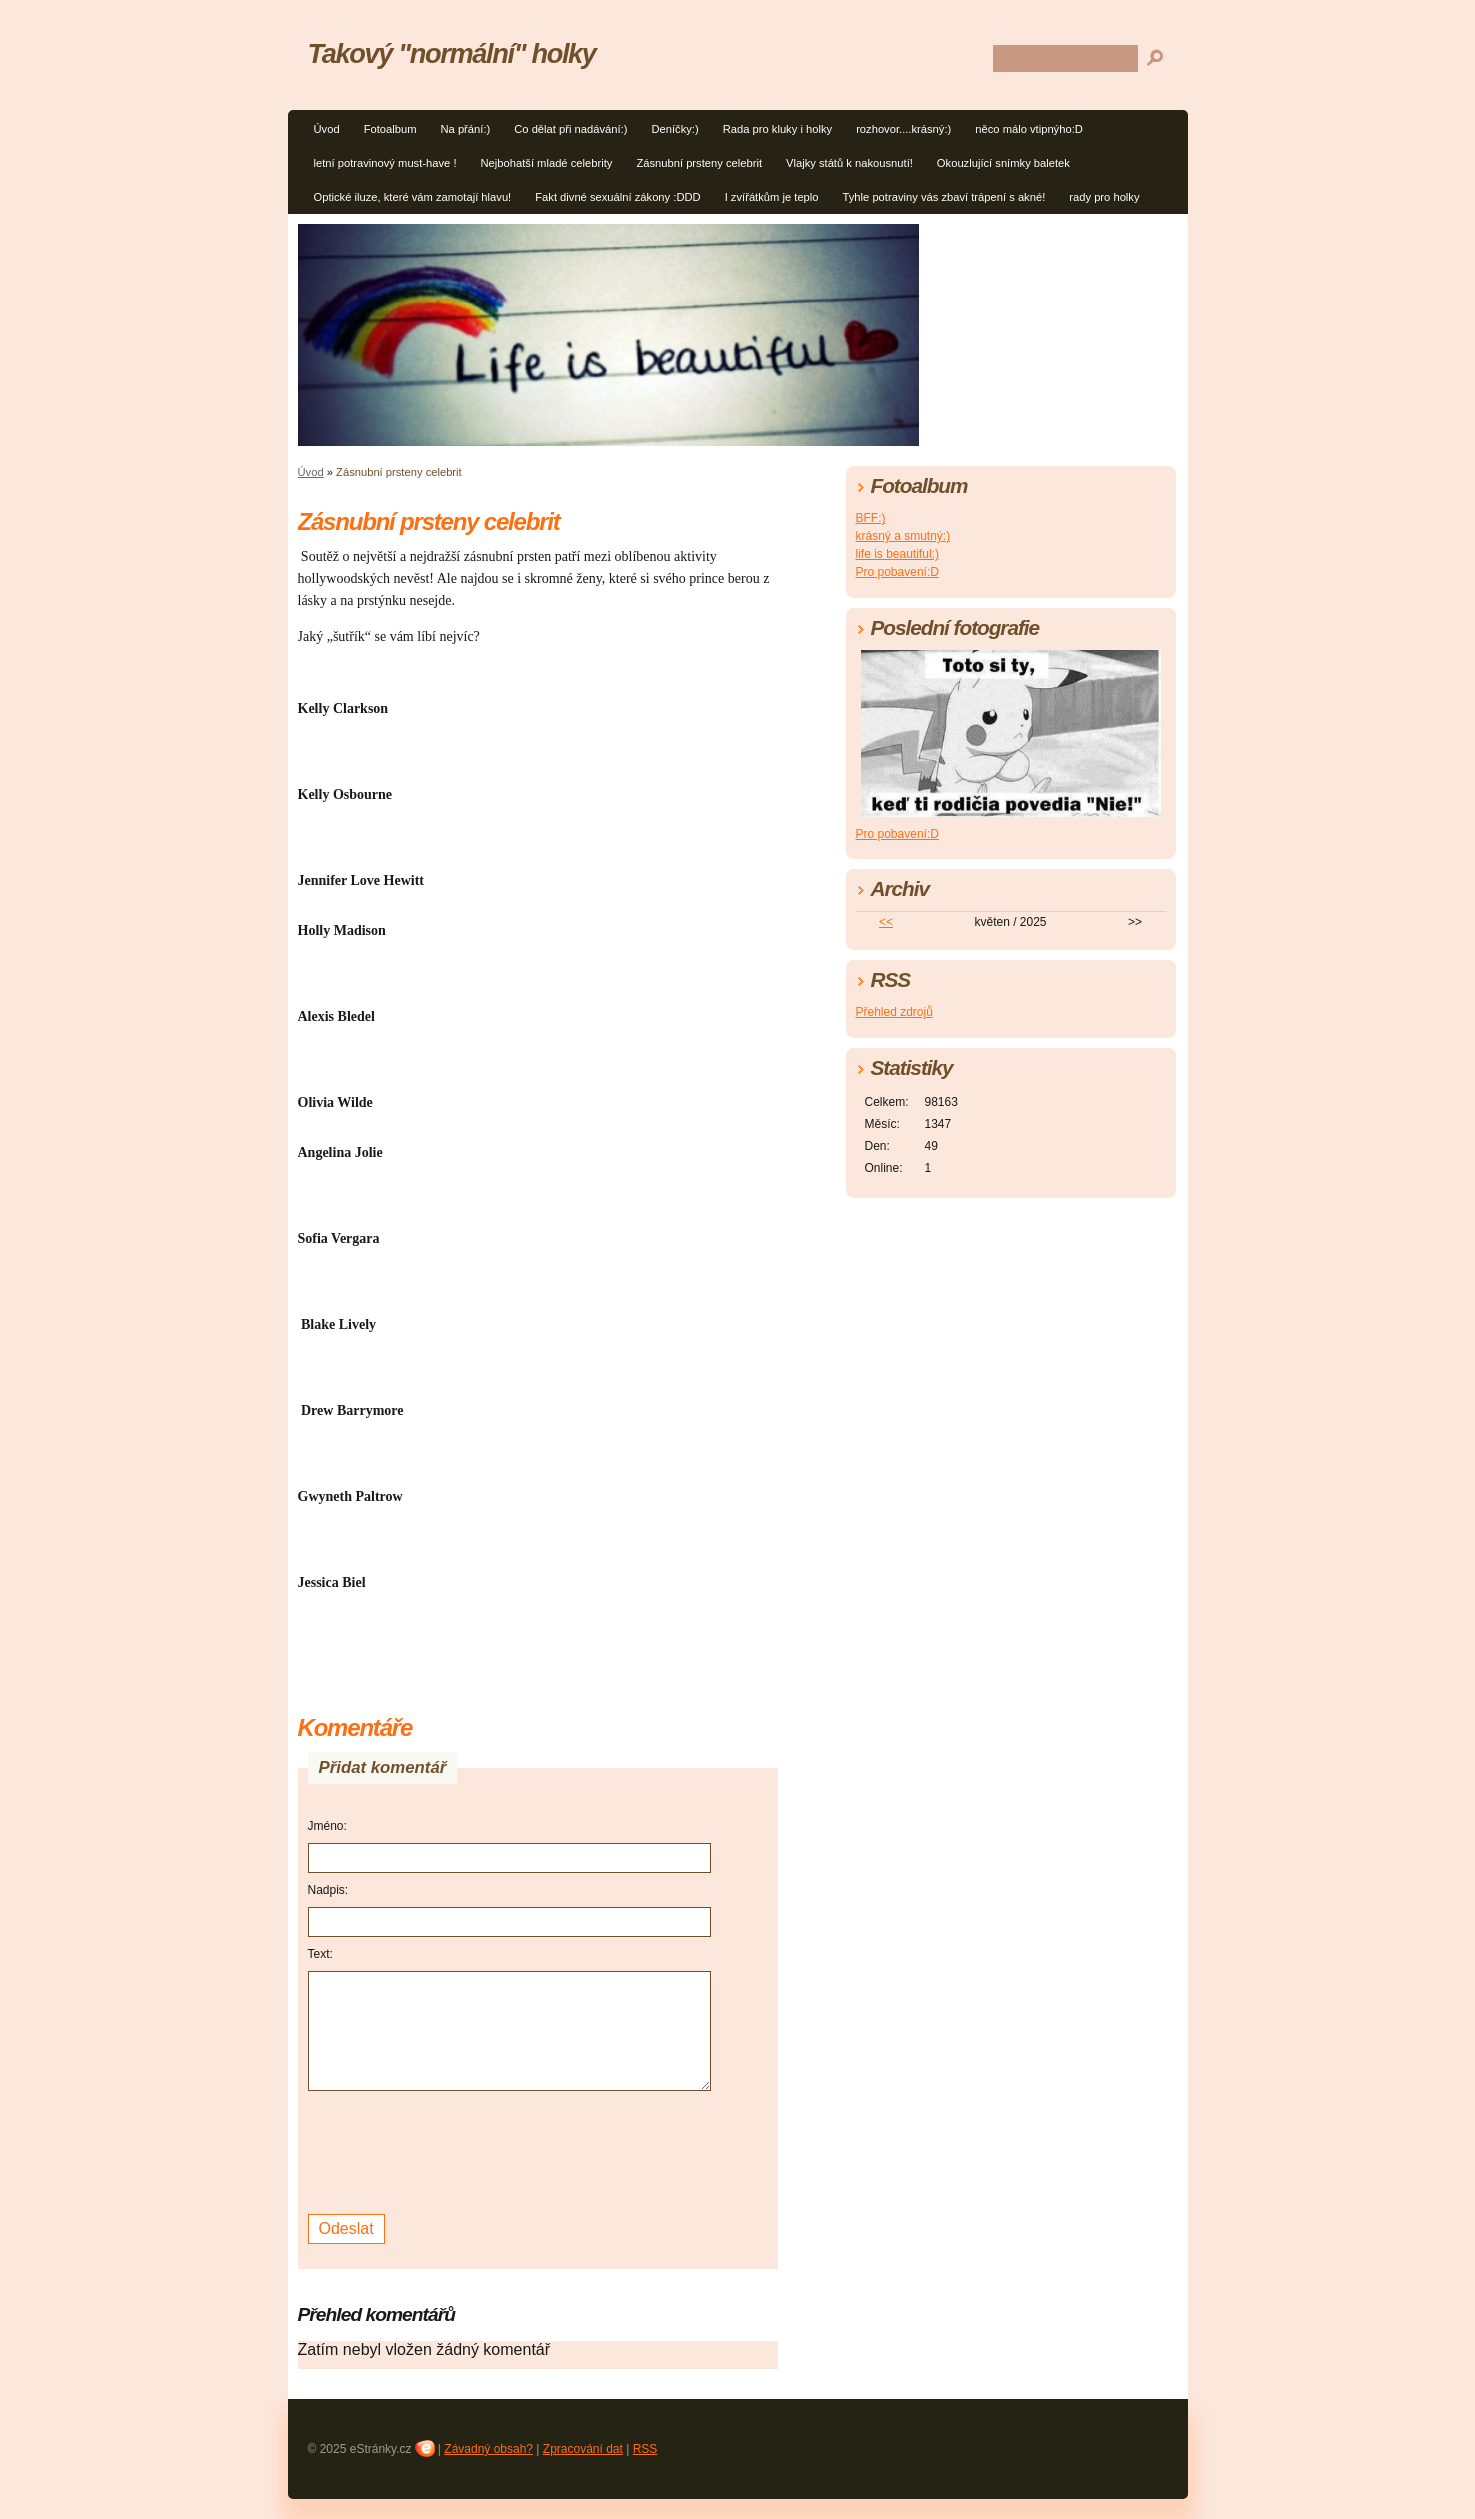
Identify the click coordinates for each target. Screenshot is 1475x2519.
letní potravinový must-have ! (385, 163)
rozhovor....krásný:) (903, 129)
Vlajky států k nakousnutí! (849, 163)
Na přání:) (465, 129)
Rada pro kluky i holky (777, 129)
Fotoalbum (390, 129)
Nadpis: (328, 1890)
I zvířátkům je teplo (772, 197)
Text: (320, 1954)
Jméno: (327, 1826)
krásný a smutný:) (903, 536)
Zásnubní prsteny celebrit (699, 163)
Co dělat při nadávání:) (570, 129)
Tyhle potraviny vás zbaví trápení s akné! (944, 197)
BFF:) (871, 518)
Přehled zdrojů (894, 1012)
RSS (645, 2449)
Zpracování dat (583, 2449)
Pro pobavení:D (897, 572)
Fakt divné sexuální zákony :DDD (617, 197)
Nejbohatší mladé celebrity (547, 163)
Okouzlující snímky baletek (1003, 163)
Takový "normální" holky (452, 53)
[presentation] (460, 2150)
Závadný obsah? (488, 2449)
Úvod (327, 129)
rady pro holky (1104, 197)
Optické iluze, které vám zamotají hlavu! (413, 197)
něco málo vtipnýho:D (1029, 129)
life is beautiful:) (897, 554)
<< (886, 922)
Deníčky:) (674, 129)
